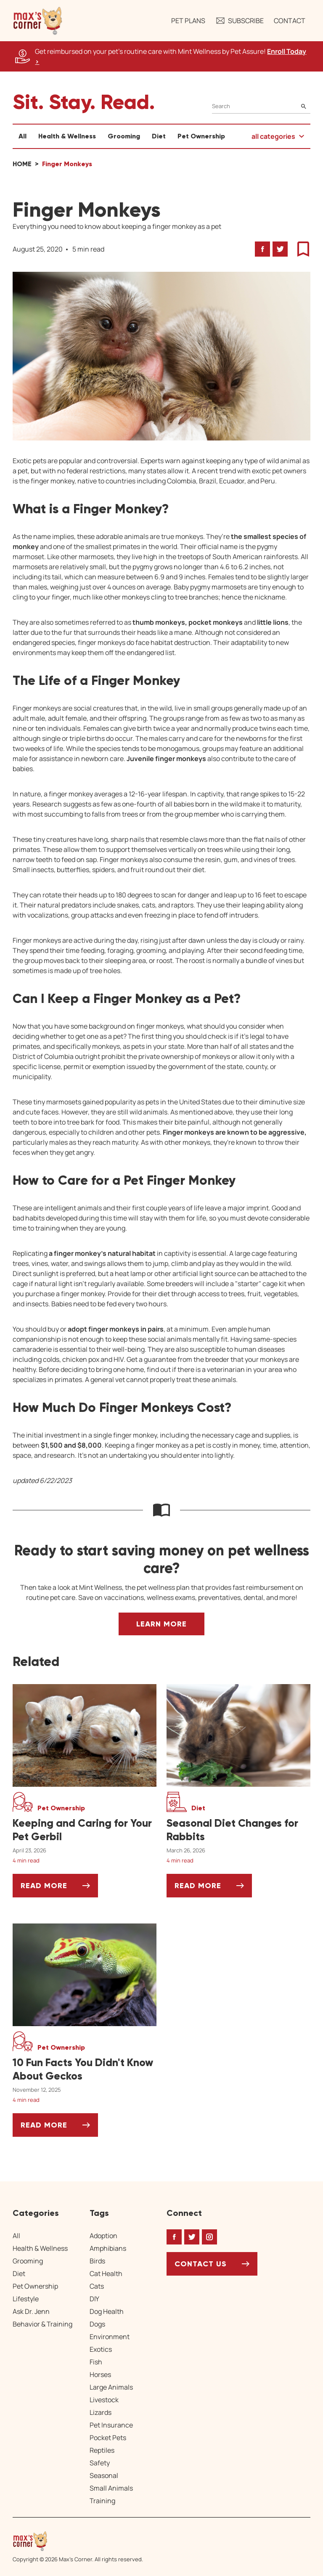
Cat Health (106, 2273)
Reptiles (102, 2450)
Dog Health (107, 2311)
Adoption (103, 2235)
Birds (97, 2261)
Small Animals (111, 2488)
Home (22, 164)
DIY (94, 2298)
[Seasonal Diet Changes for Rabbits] (238, 1830)
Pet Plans (188, 20)
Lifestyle (26, 2298)
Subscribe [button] (239, 21)
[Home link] (78, 2541)
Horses (100, 2374)
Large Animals (111, 2387)
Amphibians (108, 2248)
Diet (159, 136)
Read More (59, 1889)
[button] (38, 20)
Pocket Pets (108, 2437)
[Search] (261, 106)
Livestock (104, 2399)
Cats (97, 2286)
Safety (100, 2462)
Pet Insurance (111, 2425)
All (22, 136)
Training (102, 2500)
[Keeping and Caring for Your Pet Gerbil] (84, 1830)
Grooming (124, 136)
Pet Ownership (201, 136)
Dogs (97, 2324)
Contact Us (201, 2263)
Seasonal (104, 2475)
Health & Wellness (67, 136)
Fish (96, 2361)
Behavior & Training (42, 2324)
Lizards (100, 2412)
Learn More (161, 1624)
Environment (110, 2336)
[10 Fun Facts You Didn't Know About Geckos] (84, 2069)
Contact (289, 20)
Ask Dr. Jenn (31, 2311)
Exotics (101, 2349)
